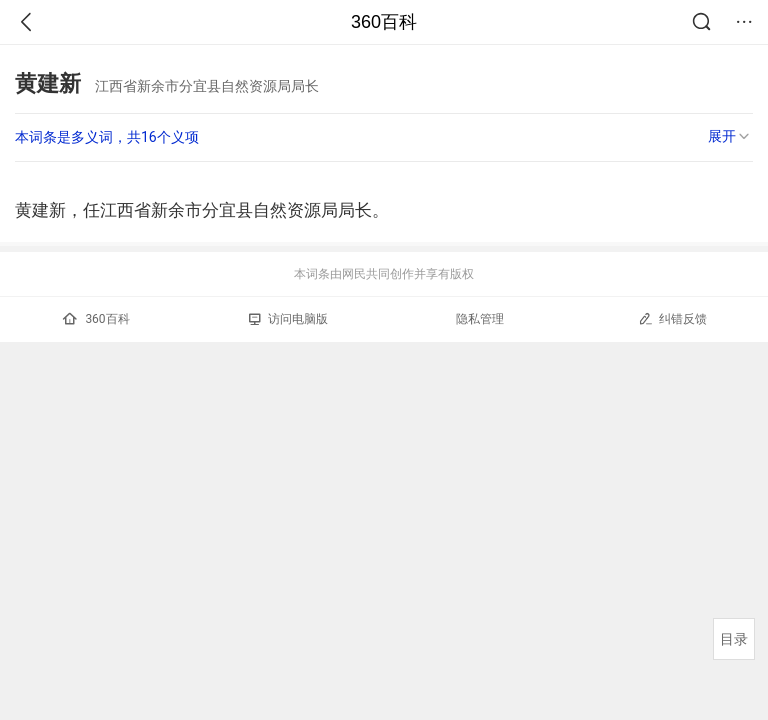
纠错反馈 (672, 318)
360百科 (384, 22)
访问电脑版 (288, 319)
